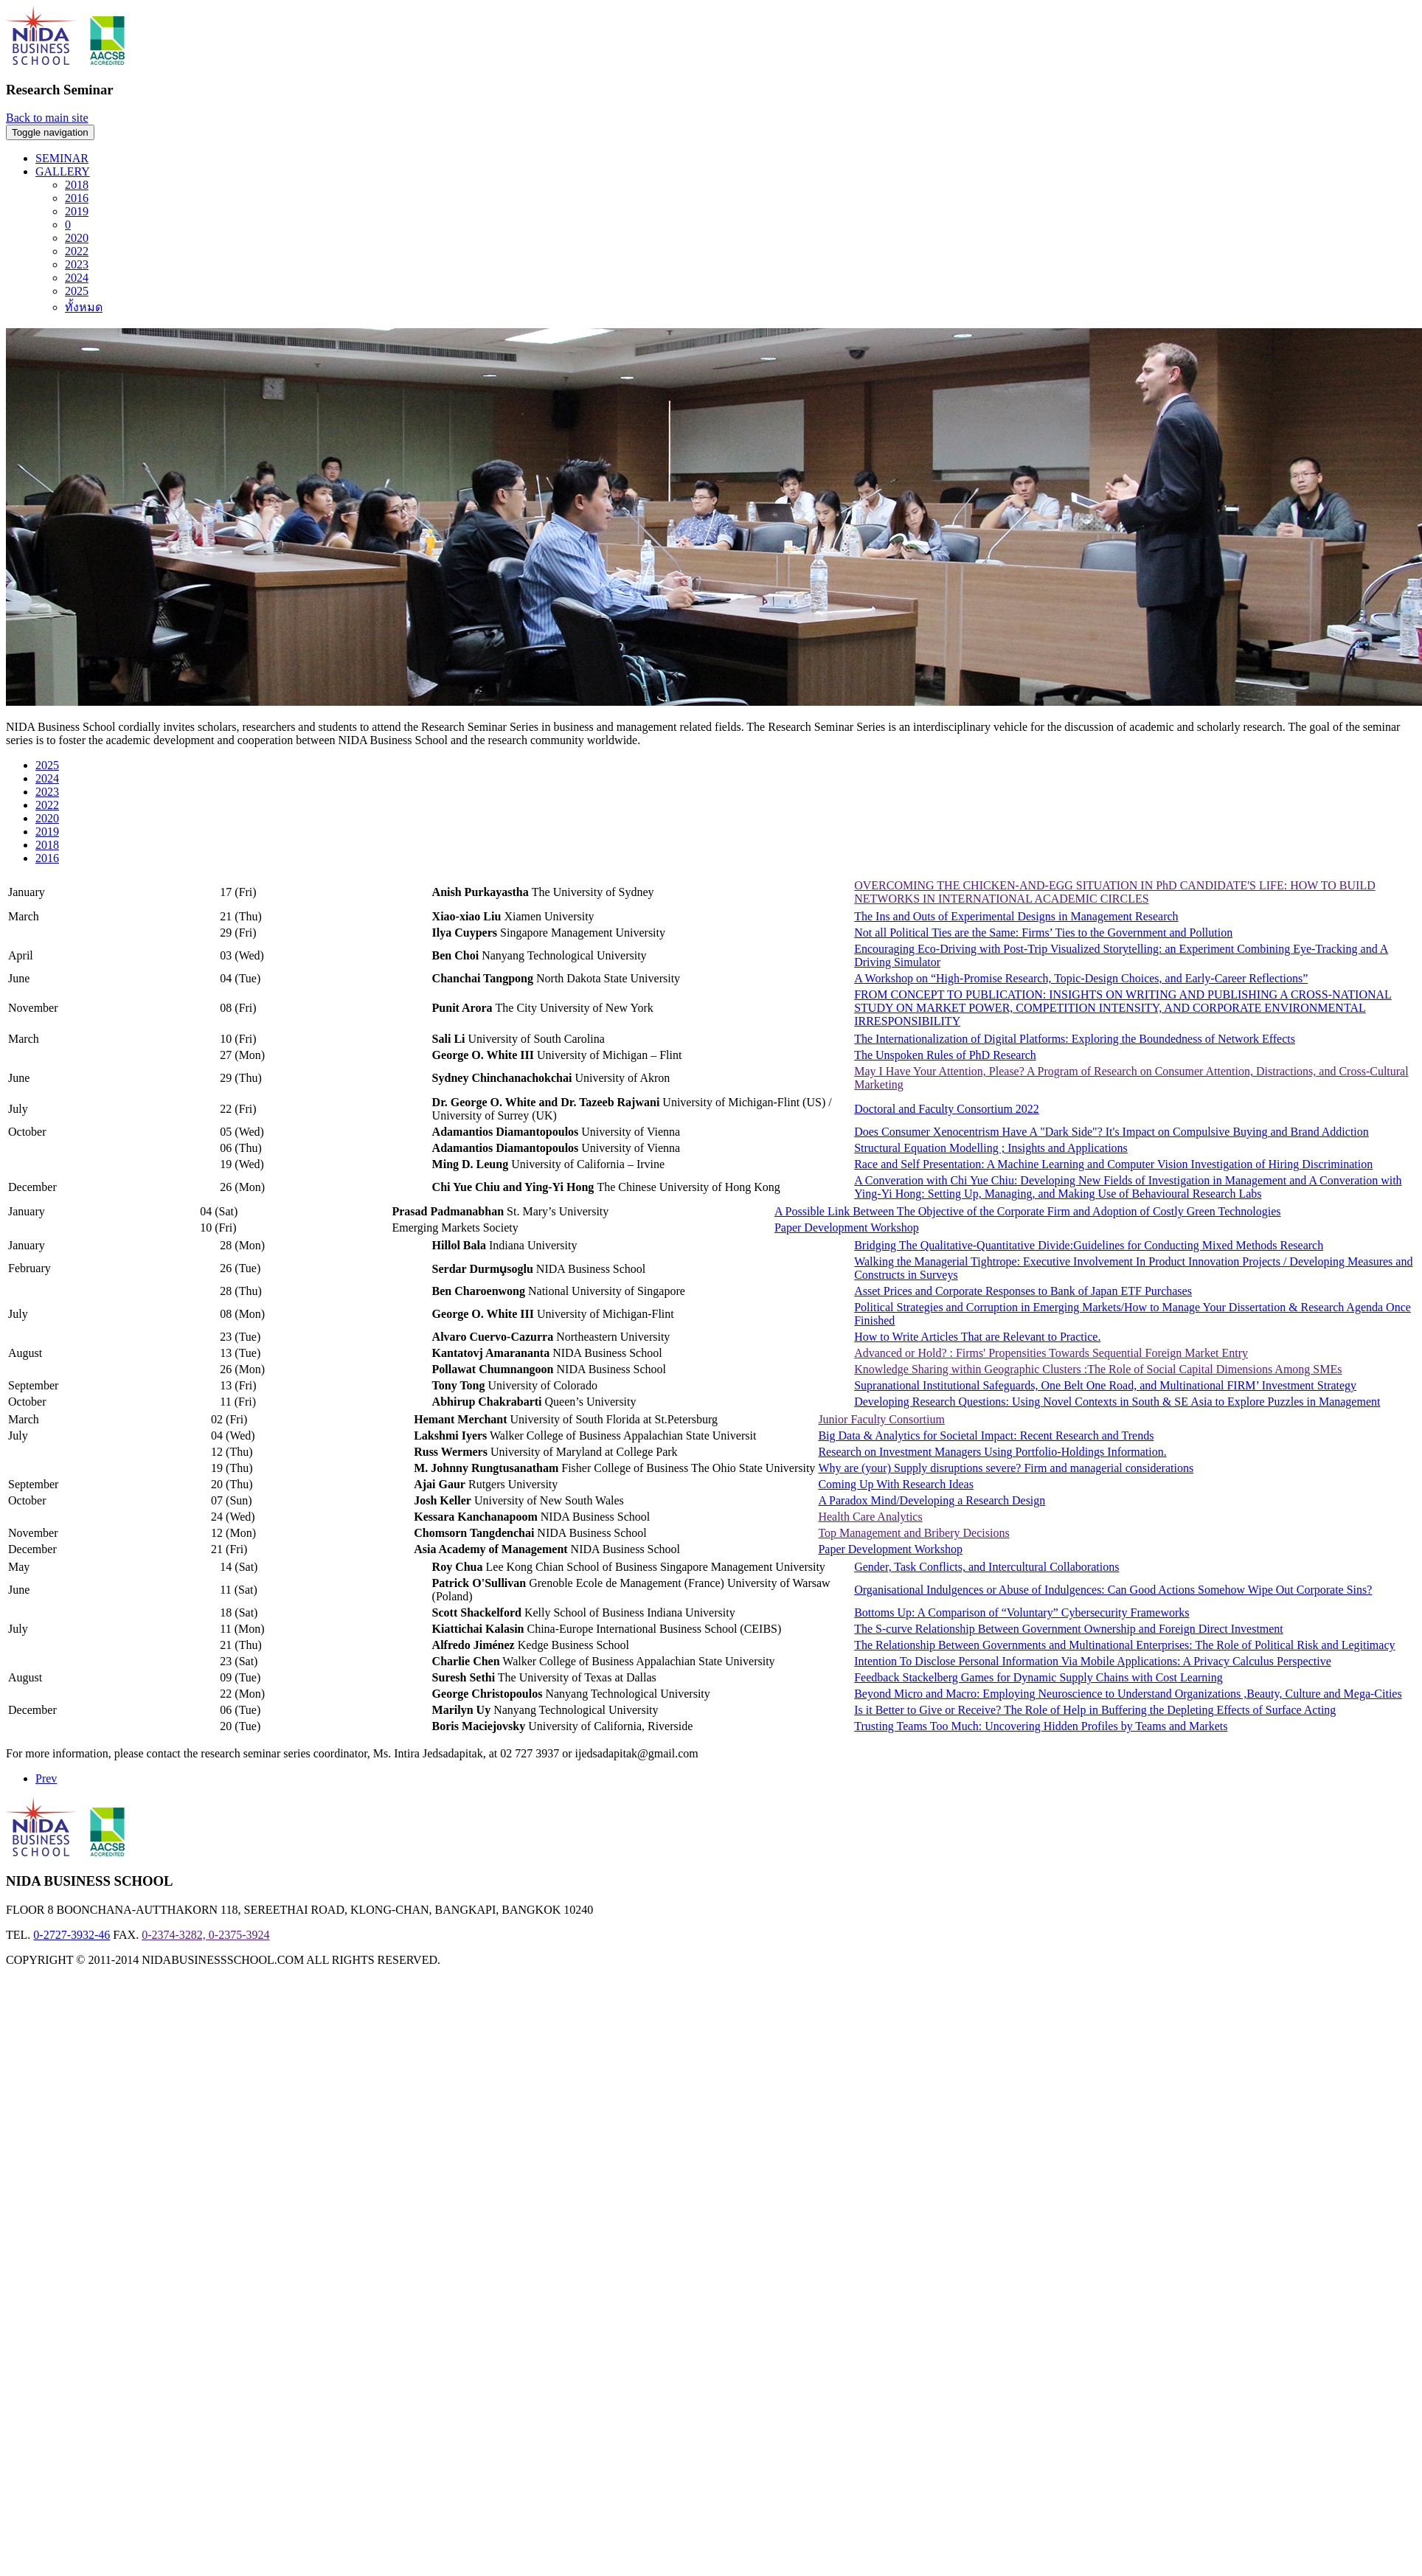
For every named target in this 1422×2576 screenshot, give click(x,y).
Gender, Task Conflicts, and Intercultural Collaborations (986, 1566)
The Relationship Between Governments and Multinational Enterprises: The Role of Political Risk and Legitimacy (1124, 1645)
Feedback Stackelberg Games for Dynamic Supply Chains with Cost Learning (1038, 1677)
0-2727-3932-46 (71, 1934)
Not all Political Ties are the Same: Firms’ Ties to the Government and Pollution (1043, 932)
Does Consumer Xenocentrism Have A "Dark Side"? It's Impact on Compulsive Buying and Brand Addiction (1111, 1131)
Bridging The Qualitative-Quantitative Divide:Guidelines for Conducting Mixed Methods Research (1088, 1245)
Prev (46, 1778)
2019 (77, 211)
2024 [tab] (47, 778)
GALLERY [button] (62, 171)
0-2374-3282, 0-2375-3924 (205, 1934)
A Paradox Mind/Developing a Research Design (931, 1500)
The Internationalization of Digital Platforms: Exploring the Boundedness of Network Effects (1074, 1038)
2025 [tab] (47, 765)
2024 (77, 277)
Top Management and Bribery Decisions (913, 1533)
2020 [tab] (47, 818)
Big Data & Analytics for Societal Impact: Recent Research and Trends (986, 1435)
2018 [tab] (47, 845)
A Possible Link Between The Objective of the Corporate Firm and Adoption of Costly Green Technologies (1027, 1211)
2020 (77, 238)
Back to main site (47, 117)
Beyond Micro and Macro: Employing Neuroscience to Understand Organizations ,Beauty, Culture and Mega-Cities (1127, 1693)
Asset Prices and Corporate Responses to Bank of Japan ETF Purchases (1023, 1291)
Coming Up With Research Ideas (896, 1484)
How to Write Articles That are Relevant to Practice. (977, 1336)
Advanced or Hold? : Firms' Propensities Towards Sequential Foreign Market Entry (1051, 1353)
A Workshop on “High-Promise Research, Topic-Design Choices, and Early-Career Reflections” (1081, 978)
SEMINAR (62, 158)
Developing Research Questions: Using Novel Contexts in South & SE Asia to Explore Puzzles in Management (1117, 1401)
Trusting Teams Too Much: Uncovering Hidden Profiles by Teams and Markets (1040, 1726)
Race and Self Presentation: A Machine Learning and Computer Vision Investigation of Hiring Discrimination (1113, 1164)
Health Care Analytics (870, 1516)
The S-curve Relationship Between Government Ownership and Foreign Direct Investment (1068, 1628)
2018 (77, 184)
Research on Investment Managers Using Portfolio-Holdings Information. (992, 1451)
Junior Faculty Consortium (881, 1419)
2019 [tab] (47, 831)
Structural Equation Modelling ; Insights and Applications (991, 1148)
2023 (77, 264)
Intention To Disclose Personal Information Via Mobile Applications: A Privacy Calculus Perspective (1092, 1661)
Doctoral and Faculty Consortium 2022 (946, 1109)
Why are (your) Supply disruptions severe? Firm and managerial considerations (1005, 1468)
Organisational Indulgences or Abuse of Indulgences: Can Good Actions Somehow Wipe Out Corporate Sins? (1113, 1589)
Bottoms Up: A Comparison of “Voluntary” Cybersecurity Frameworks (1021, 1612)
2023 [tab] (47, 791)
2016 (77, 198)
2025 (77, 291)
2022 (77, 251)
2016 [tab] (47, 858)
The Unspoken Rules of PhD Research (945, 1055)
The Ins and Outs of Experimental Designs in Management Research (1016, 916)
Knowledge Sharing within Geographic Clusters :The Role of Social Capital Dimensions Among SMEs (1098, 1369)
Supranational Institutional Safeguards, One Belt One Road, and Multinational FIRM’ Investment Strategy (1105, 1385)
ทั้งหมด (84, 307)
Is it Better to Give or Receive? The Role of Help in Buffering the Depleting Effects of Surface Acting (1095, 1710)
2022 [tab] (47, 805)
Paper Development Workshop (846, 1227)
